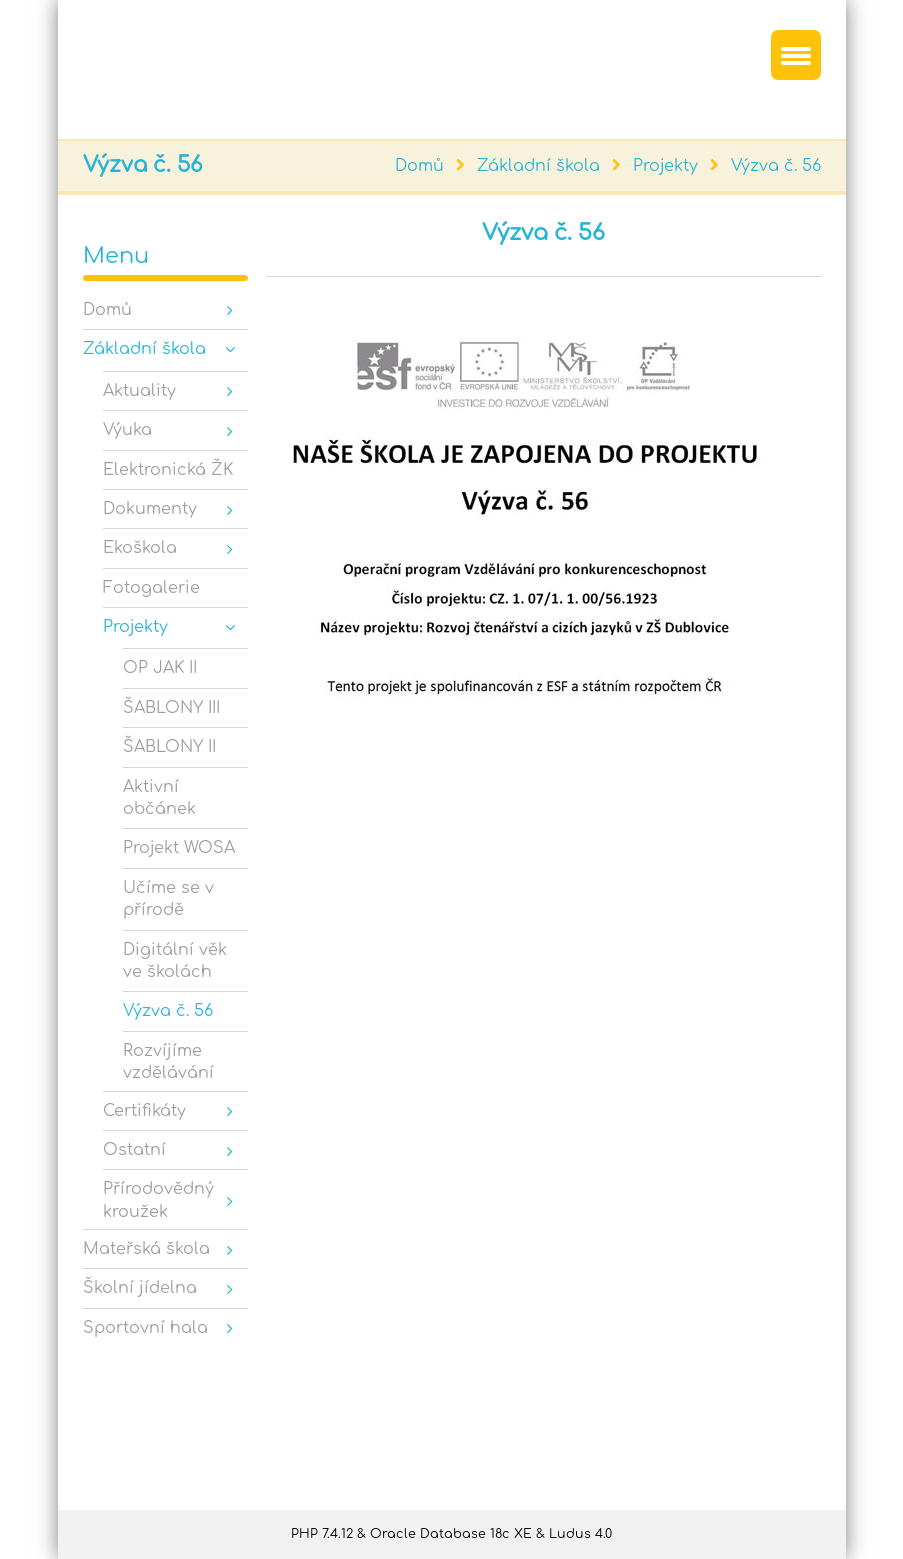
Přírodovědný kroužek (158, 1200)
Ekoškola (140, 548)
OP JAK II (160, 668)
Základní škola (538, 166)
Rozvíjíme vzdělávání (168, 1062)
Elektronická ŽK (168, 470)
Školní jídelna (140, 1288)
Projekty (665, 166)
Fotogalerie (151, 588)
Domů (419, 166)
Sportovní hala (145, 1328)
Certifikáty (144, 1111)
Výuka (127, 430)
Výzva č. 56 (776, 166)
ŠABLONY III (171, 708)
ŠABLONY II (169, 747)
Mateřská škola (146, 1249)
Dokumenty (150, 509)
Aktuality (139, 391)
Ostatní (134, 1150)
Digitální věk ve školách (175, 961)
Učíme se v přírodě (168, 899)
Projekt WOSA (179, 848)
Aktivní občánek (159, 798)
